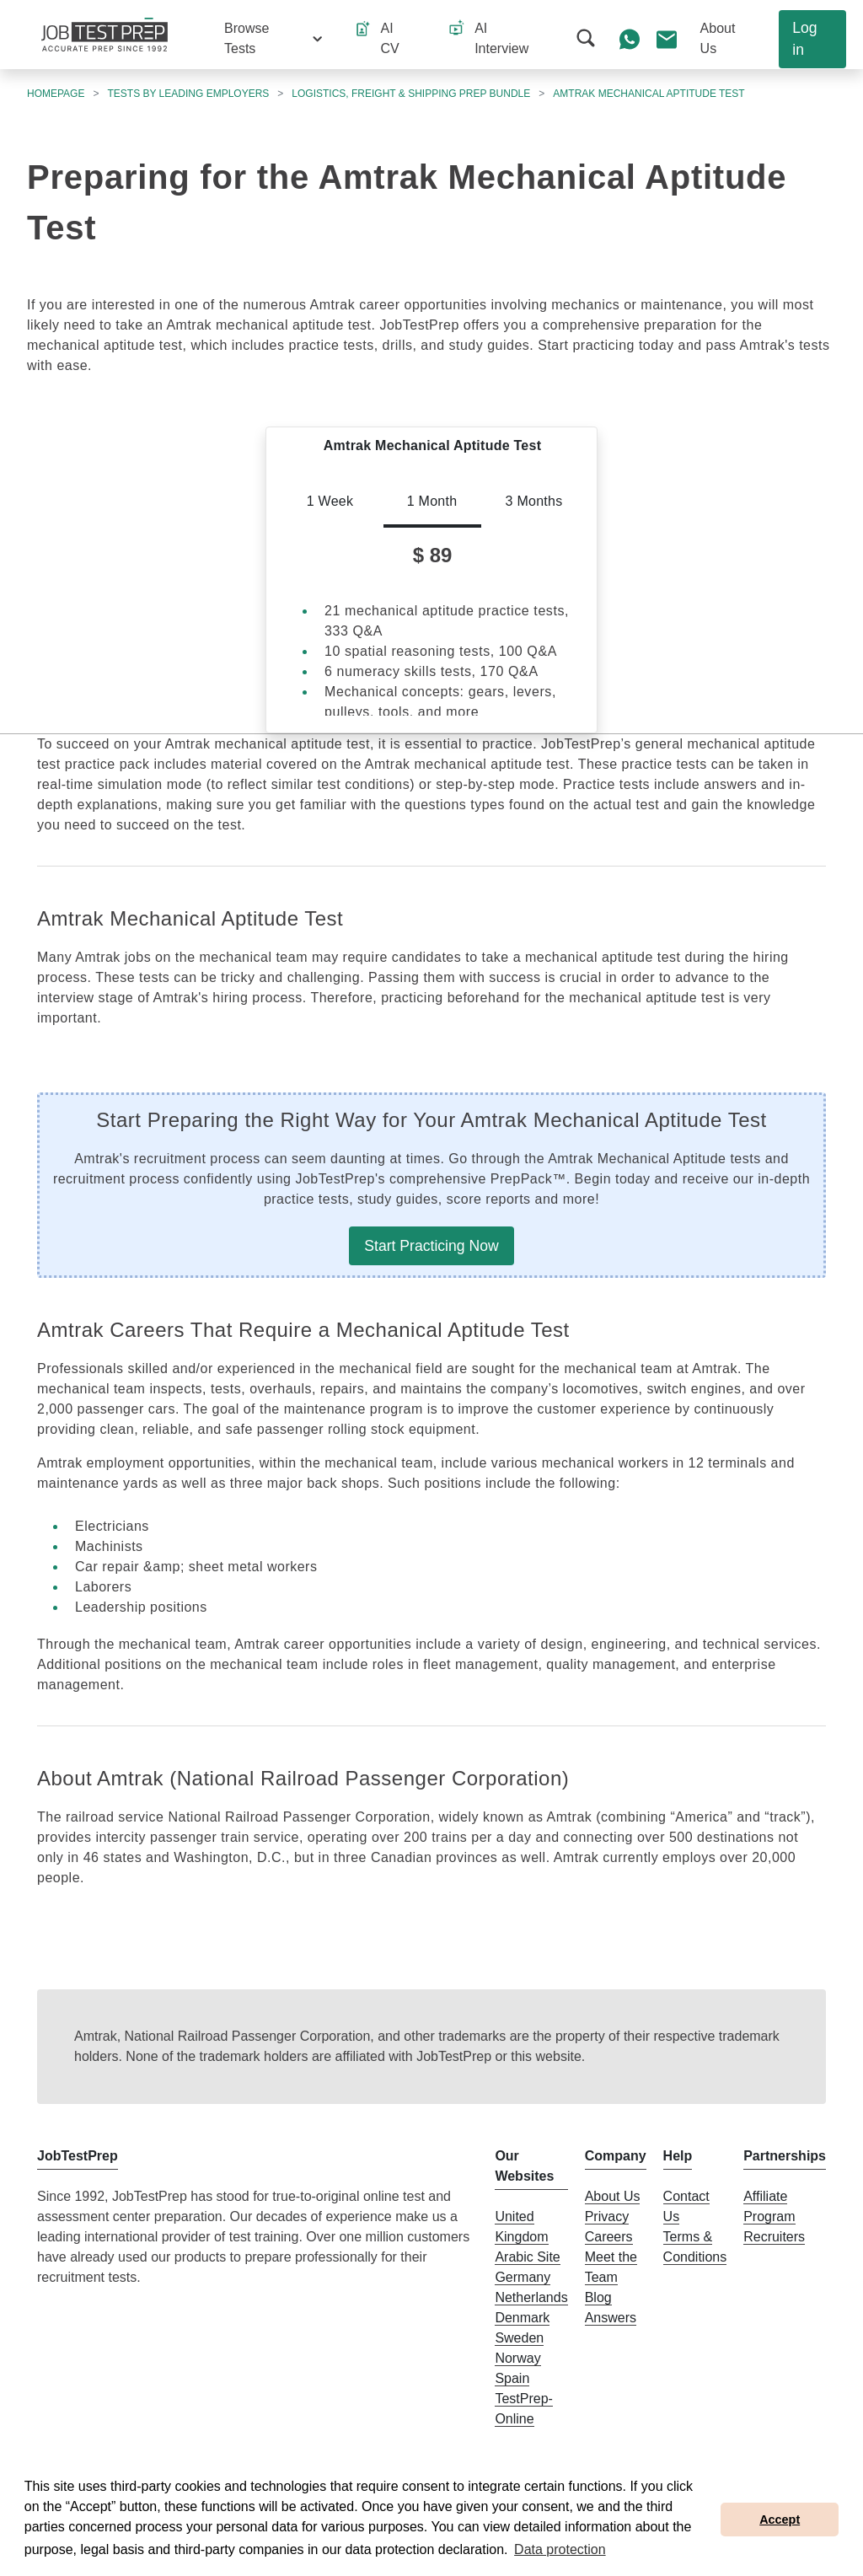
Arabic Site (527, 2257)
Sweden (519, 2338)
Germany (522, 2277)
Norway (517, 2358)
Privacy (607, 2216)
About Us (613, 2196)
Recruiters (774, 2237)
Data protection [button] (560, 2549)
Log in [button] (804, 38)
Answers (610, 2317)
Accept (779, 2519)
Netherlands (531, 2297)
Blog (598, 2297)
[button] (273, 39)
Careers (609, 2237)
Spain (512, 2378)
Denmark (522, 2317)
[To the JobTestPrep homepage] (104, 34)
